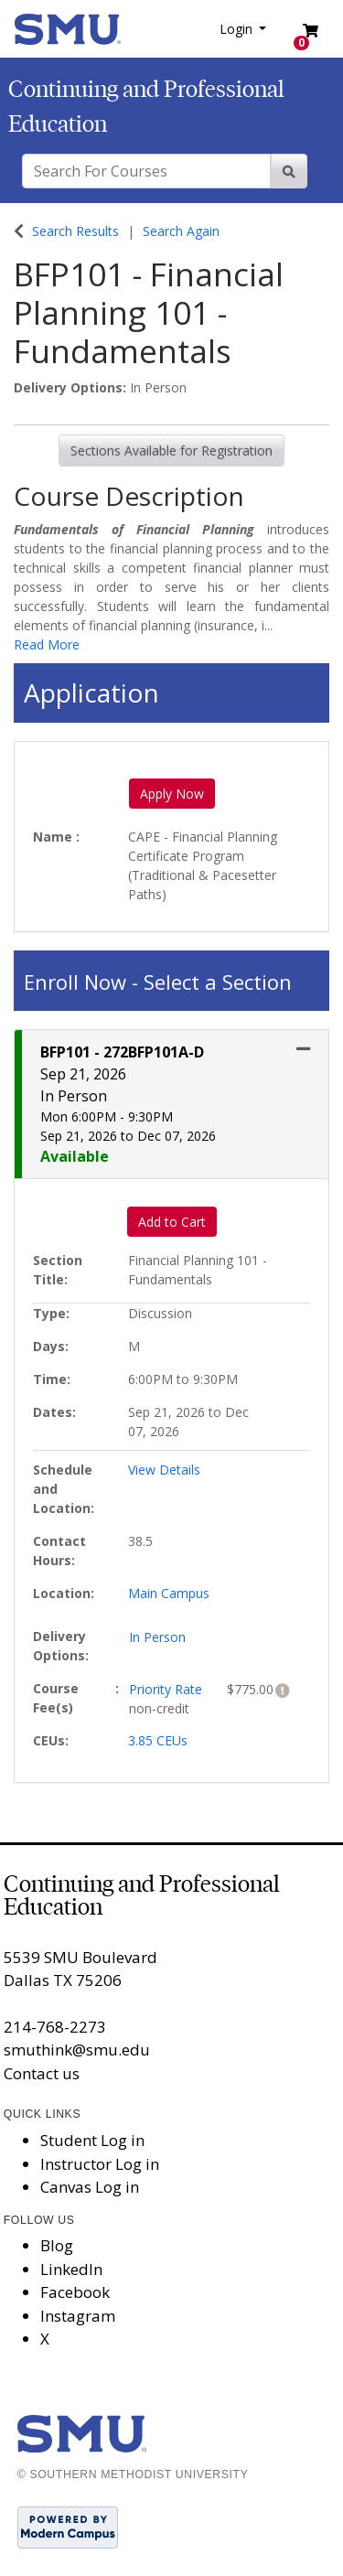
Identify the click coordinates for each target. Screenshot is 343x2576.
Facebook (75, 2291)
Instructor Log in (99, 2163)
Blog (56, 2245)
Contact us (42, 2073)
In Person (157, 1637)
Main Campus (168, 1593)
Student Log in (92, 2140)
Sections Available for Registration (171, 450)
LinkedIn (71, 2269)
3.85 (158, 1740)
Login (238, 29)
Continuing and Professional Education (142, 1895)
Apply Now (172, 793)
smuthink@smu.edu (77, 2049)
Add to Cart (172, 1221)
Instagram (77, 2315)
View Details (164, 1469)
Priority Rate (165, 1689)
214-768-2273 (55, 2026)
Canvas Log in (89, 2186)
